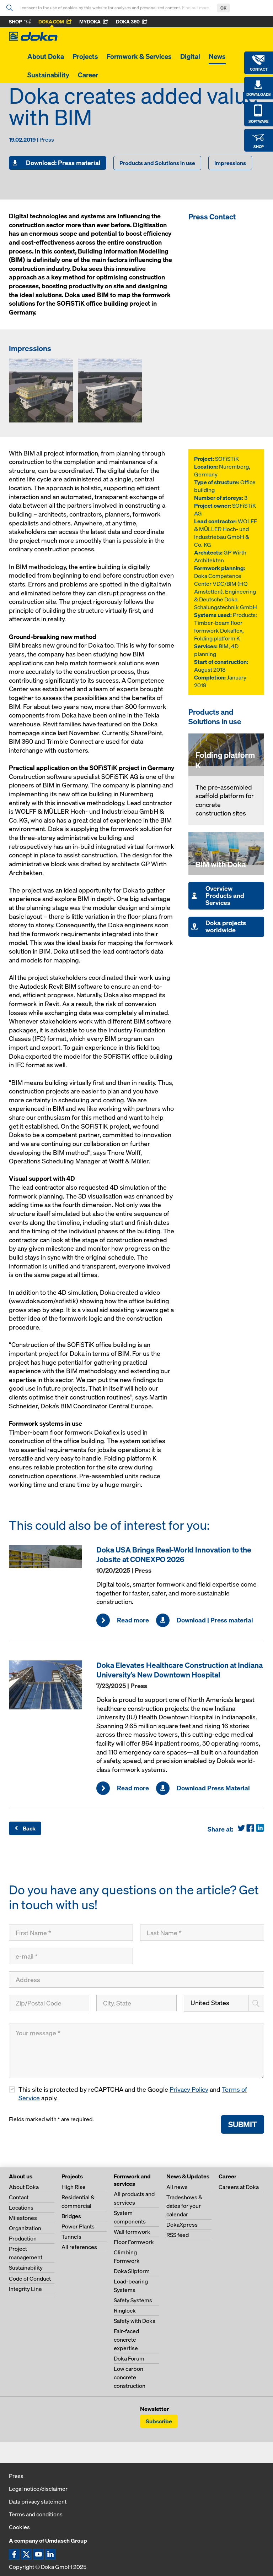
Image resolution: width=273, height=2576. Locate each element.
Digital (190, 56)
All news (177, 2187)
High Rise (73, 2187)
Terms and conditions (36, 2514)
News (217, 56)
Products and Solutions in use (157, 163)
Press (16, 2476)
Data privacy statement (37, 2501)
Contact (18, 2197)
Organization (25, 2228)
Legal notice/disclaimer (38, 2489)
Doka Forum (129, 2358)
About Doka (45, 56)
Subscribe (159, 2421)
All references (79, 2247)
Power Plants (78, 2226)
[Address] (136, 1979)
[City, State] (136, 2003)
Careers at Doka (239, 2187)
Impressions (230, 163)
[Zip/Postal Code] (49, 2003)
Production (23, 2238)
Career (88, 75)
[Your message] (136, 2051)
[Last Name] (202, 1933)
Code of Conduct (30, 2278)
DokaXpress (182, 2224)
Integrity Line (25, 2289)
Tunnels (71, 2237)
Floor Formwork (134, 2242)
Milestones (23, 2218)
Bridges (71, 2216)
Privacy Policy (189, 2089)
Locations (21, 2207)
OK (223, 8)
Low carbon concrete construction (129, 2377)
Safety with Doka (134, 2321)
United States (210, 2003)
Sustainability (48, 75)
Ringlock (125, 2310)
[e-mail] (71, 1956)
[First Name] (71, 1933)
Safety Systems (133, 2300)
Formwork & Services (139, 56)
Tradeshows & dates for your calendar (184, 2205)
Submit (242, 2124)
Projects (85, 56)
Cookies (19, 2527)
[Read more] (49, 1556)
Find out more (196, 7)
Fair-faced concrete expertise (126, 2339)
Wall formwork (132, 2232)
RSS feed (177, 2235)
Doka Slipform (132, 2271)
